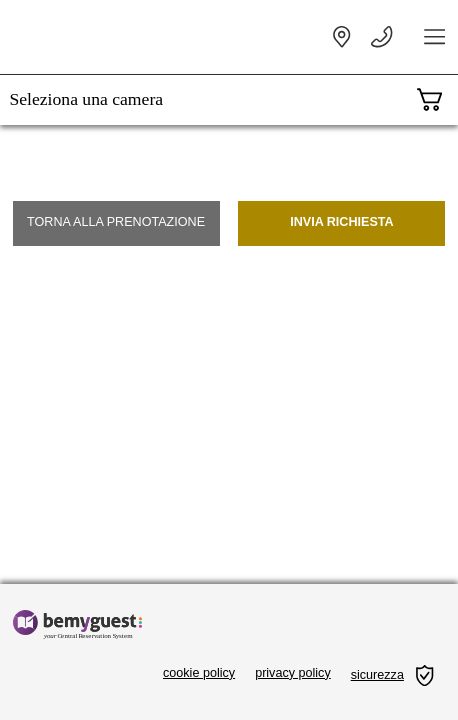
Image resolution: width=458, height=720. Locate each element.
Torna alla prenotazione (116, 222)
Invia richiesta (342, 222)
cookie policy (199, 673)
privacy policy (293, 673)
